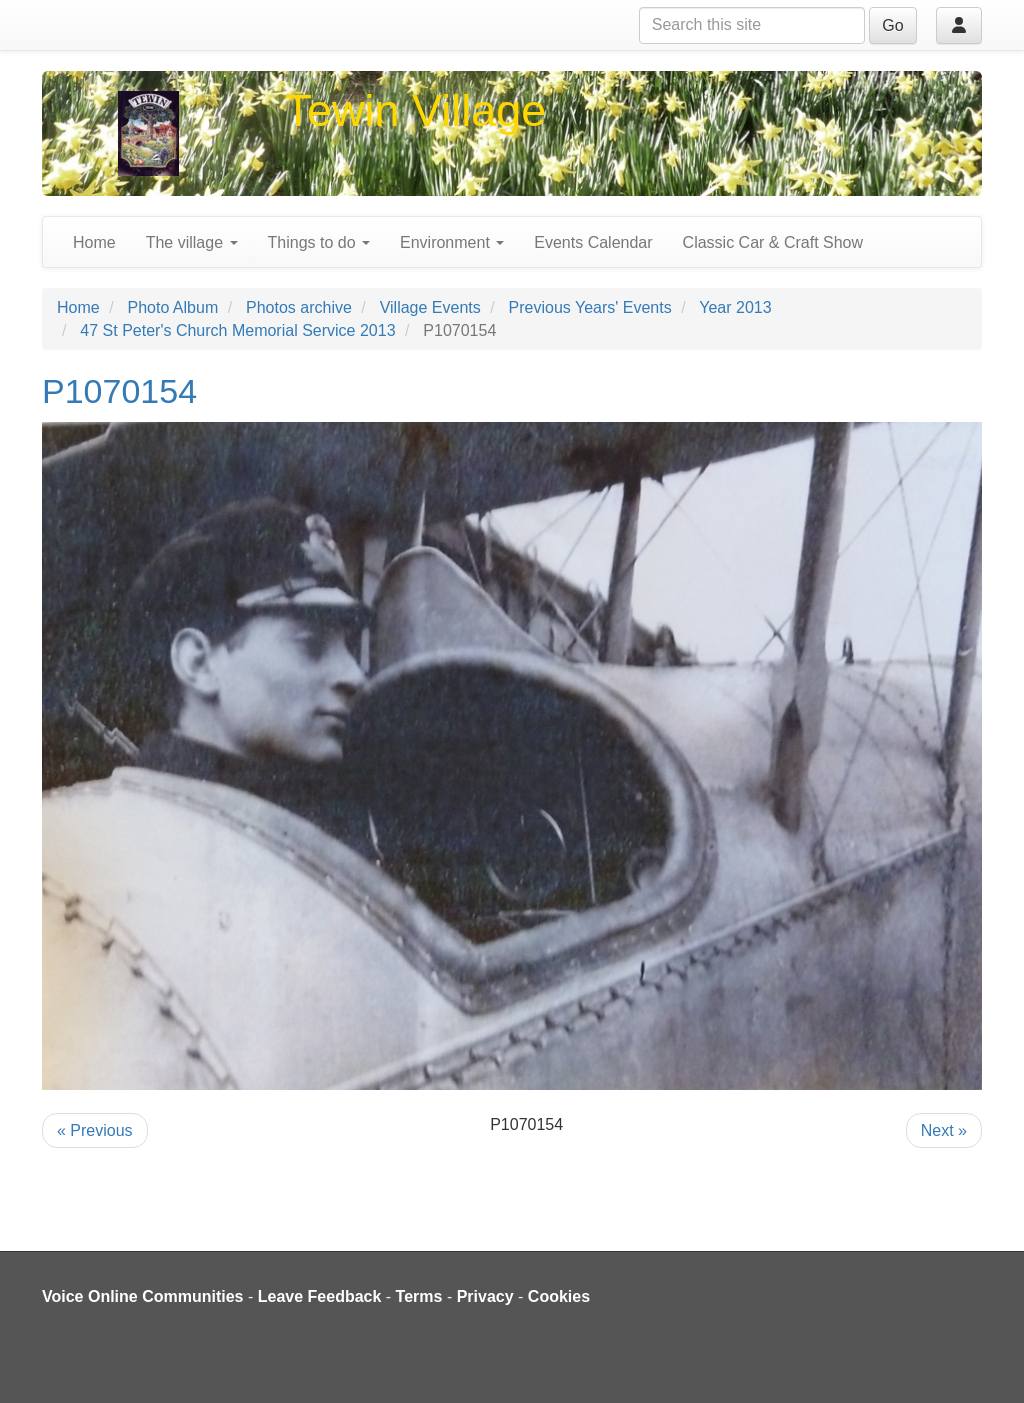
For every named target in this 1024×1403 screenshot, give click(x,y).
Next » (944, 1130)
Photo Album (172, 307)
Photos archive (299, 307)
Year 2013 (735, 307)
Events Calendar (593, 242)
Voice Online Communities (143, 1296)
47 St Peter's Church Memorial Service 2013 (237, 330)
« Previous (95, 1130)
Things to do (319, 242)
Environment (452, 242)
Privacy (485, 1296)
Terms (419, 1296)
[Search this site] (752, 25)
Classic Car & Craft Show (773, 242)
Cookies (559, 1296)
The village (192, 242)
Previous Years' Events (590, 307)
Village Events (430, 307)
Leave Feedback (320, 1296)
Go (892, 25)
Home (94, 242)
